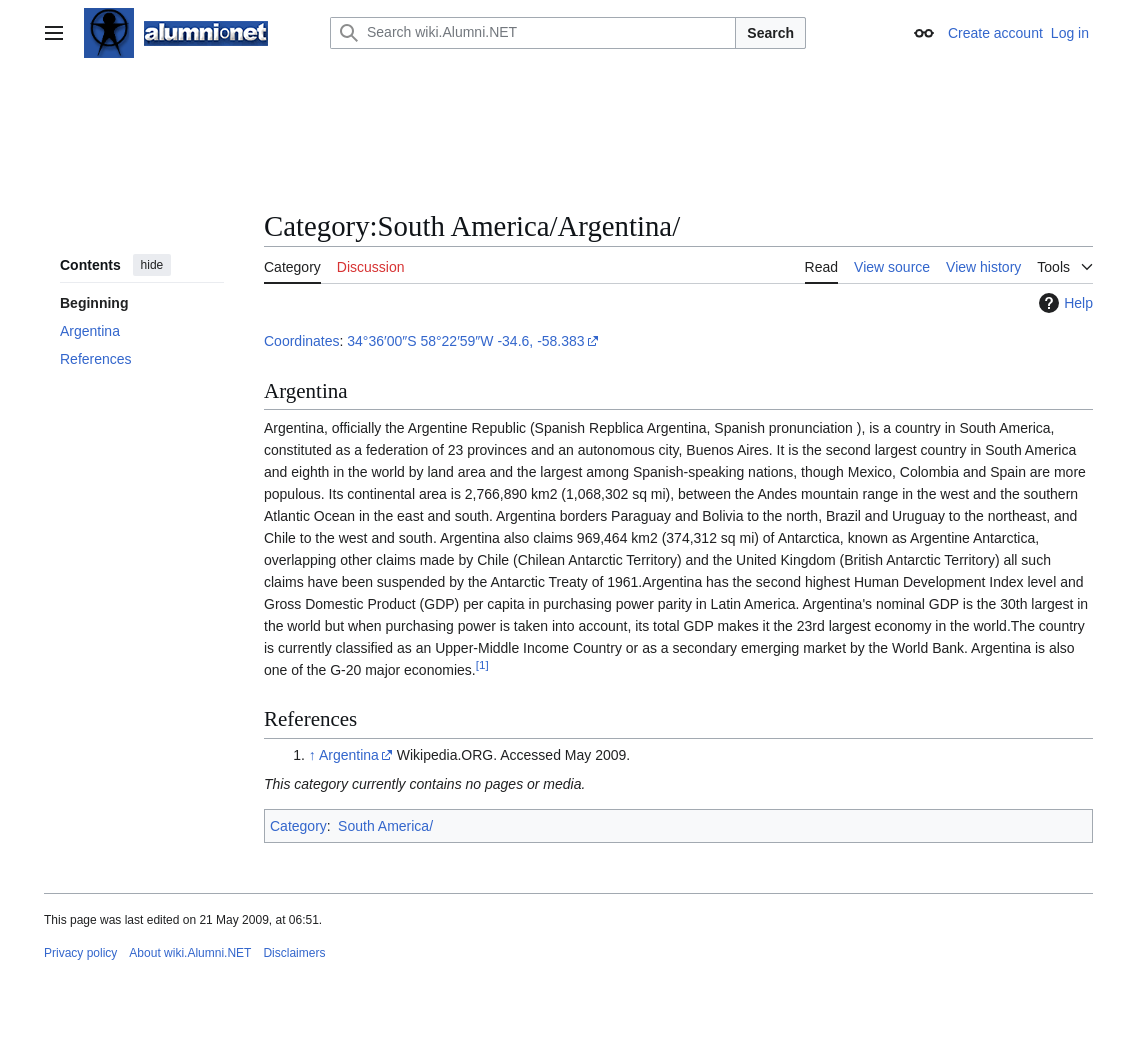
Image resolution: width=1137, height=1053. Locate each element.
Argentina (349, 755)
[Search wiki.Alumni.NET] (533, 33)
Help (1063, 303)
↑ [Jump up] (312, 755)
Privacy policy (80, 953)
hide (152, 265)
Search (770, 33)
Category (298, 826)
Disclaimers (294, 953)
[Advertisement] (569, 135)
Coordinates (302, 341)
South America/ (385, 826)
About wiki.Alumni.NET (190, 953)
